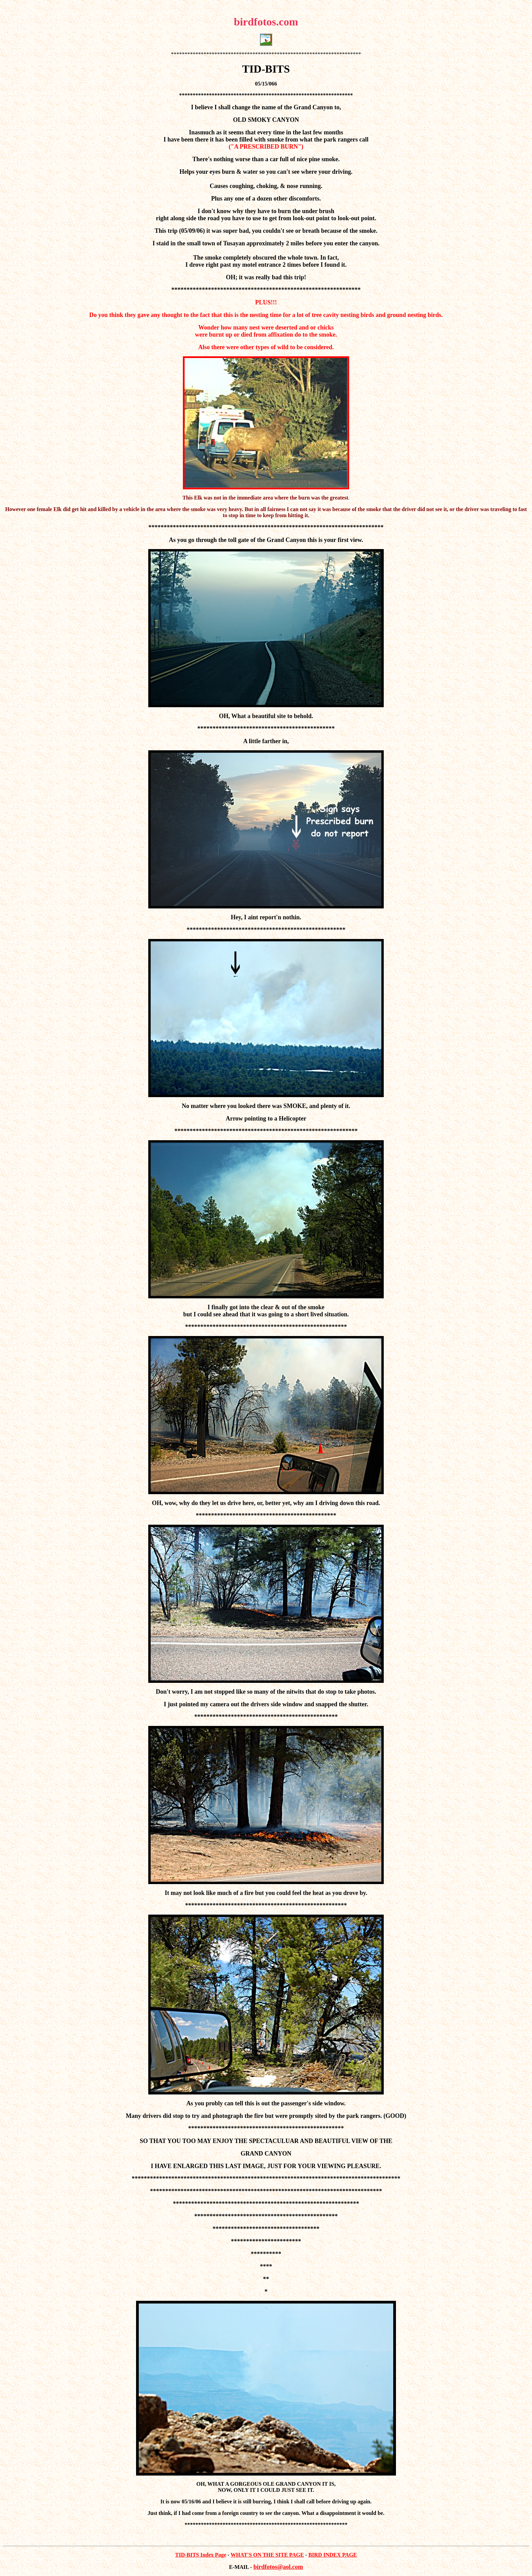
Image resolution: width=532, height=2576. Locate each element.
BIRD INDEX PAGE (332, 2555)
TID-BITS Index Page (200, 2555)
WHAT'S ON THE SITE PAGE (267, 2555)
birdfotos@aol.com (278, 2566)
